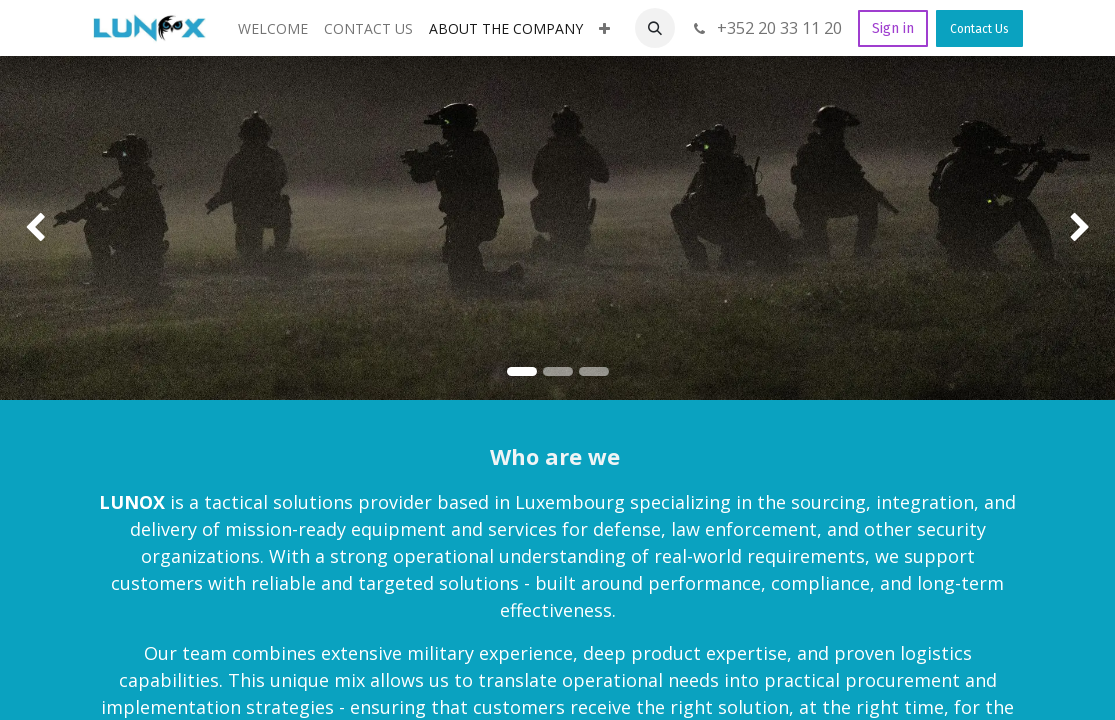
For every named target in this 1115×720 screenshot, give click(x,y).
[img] (44, 228)
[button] (655, 28)
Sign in (893, 28)
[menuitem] (273, 28)
